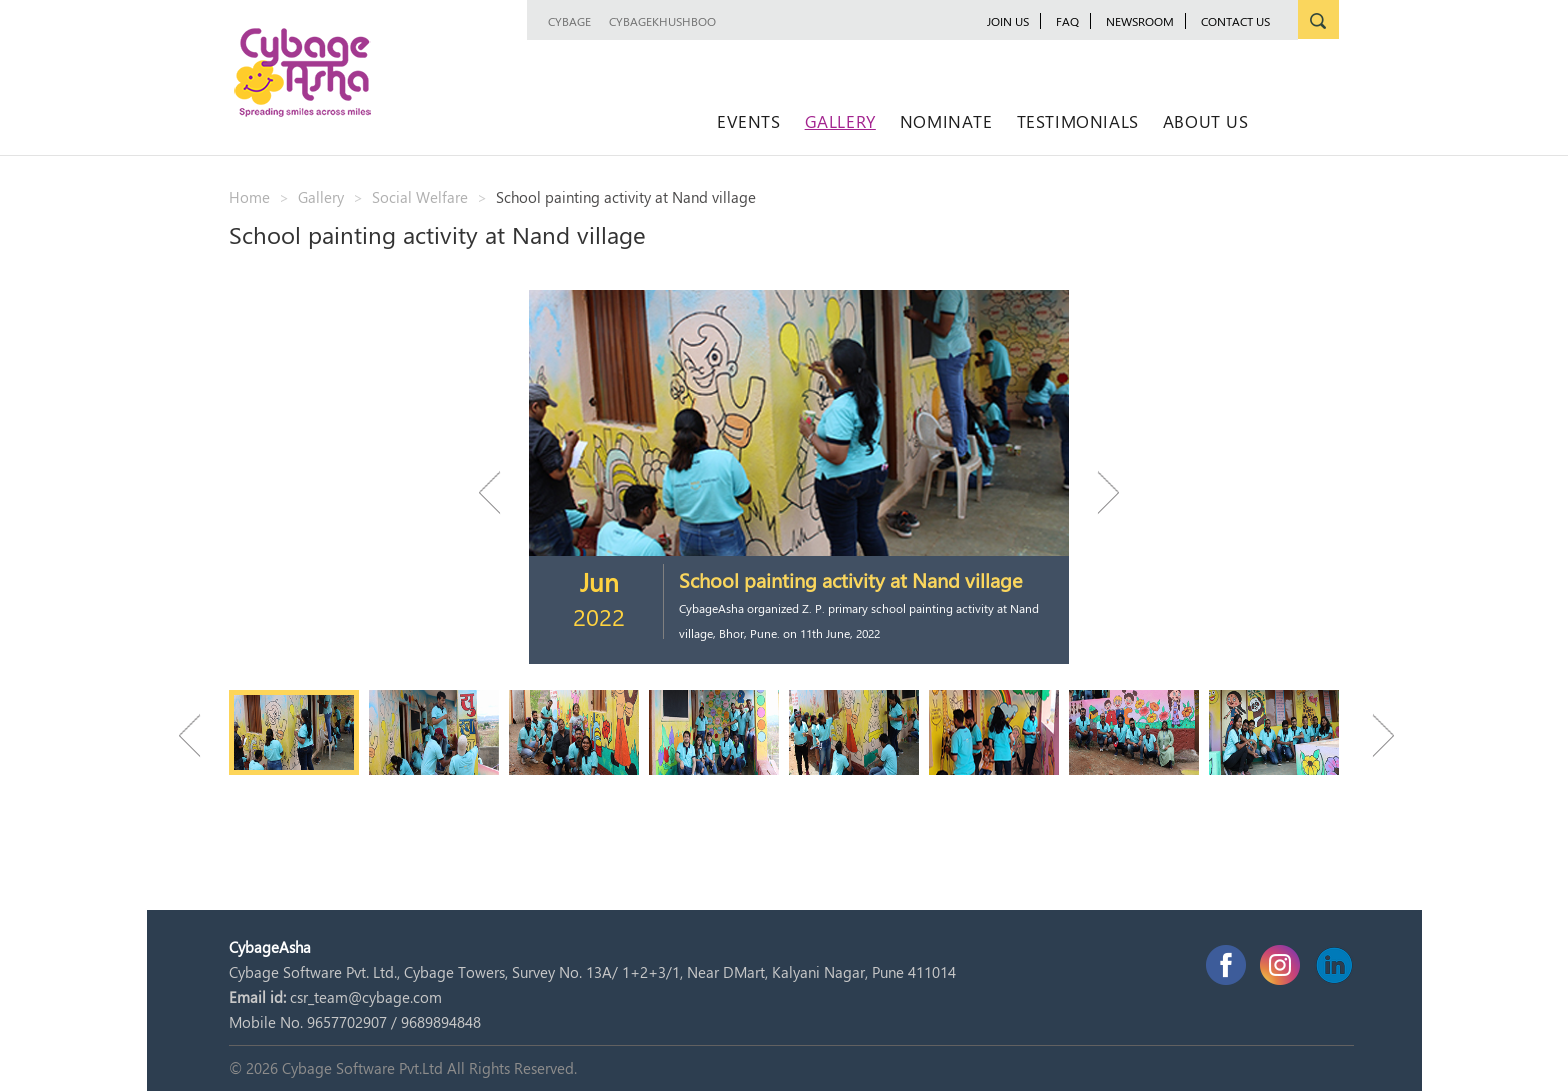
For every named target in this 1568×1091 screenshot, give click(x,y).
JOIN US (1008, 21)
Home (249, 197)
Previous (499, 492)
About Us (1206, 121)
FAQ (1067, 21)
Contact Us (1235, 21)
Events (749, 121)
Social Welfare (420, 197)
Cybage (569, 21)
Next (1099, 492)
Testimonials (1078, 121)
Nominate (946, 121)
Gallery (840, 121)
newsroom (1140, 21)
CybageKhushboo (662, 21)
